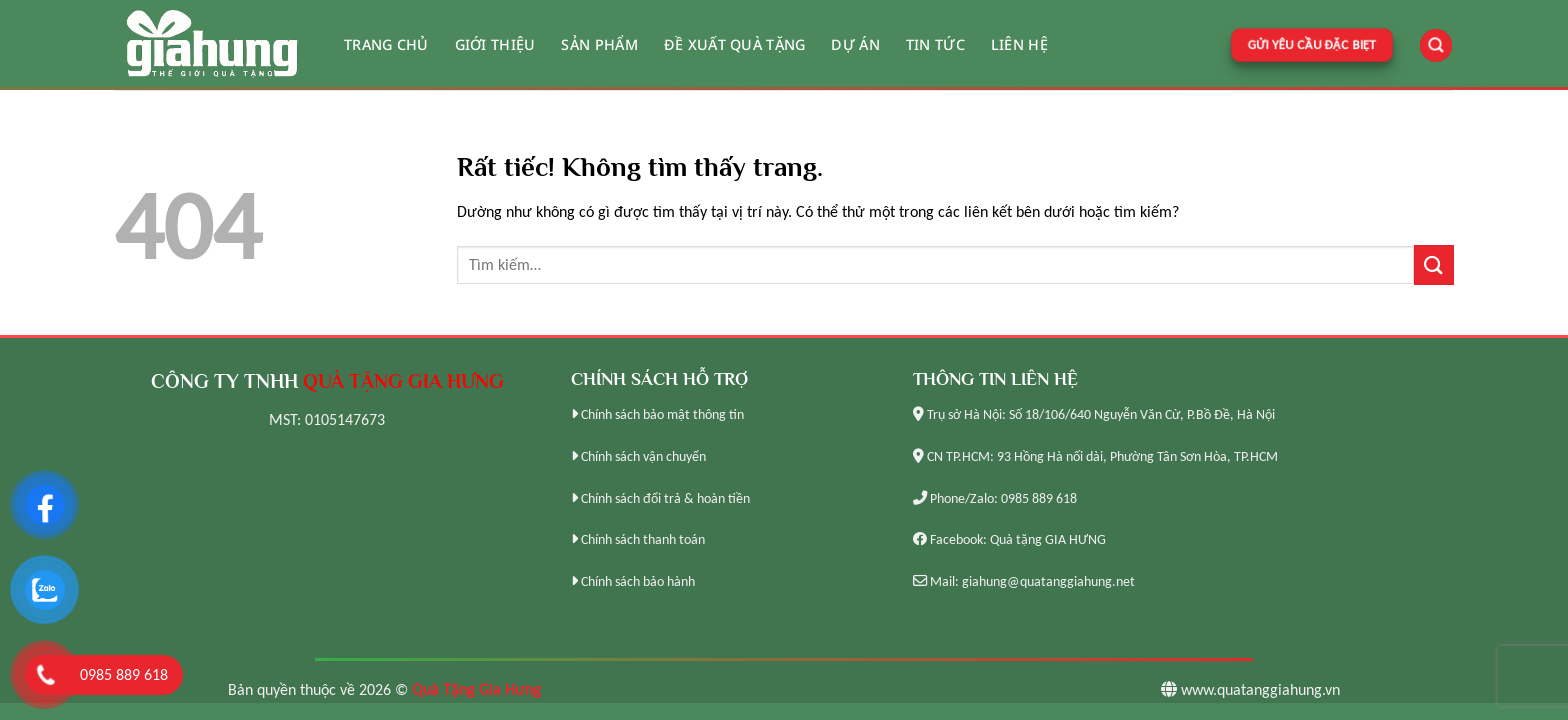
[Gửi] (1434, 264)
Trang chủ (386, 44)
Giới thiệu (495, 44)
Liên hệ (1019, 44)
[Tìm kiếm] (1436, 45)
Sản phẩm (599, 44)
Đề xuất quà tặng (735, 44)
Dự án (855, 44)
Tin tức (935, 44)
